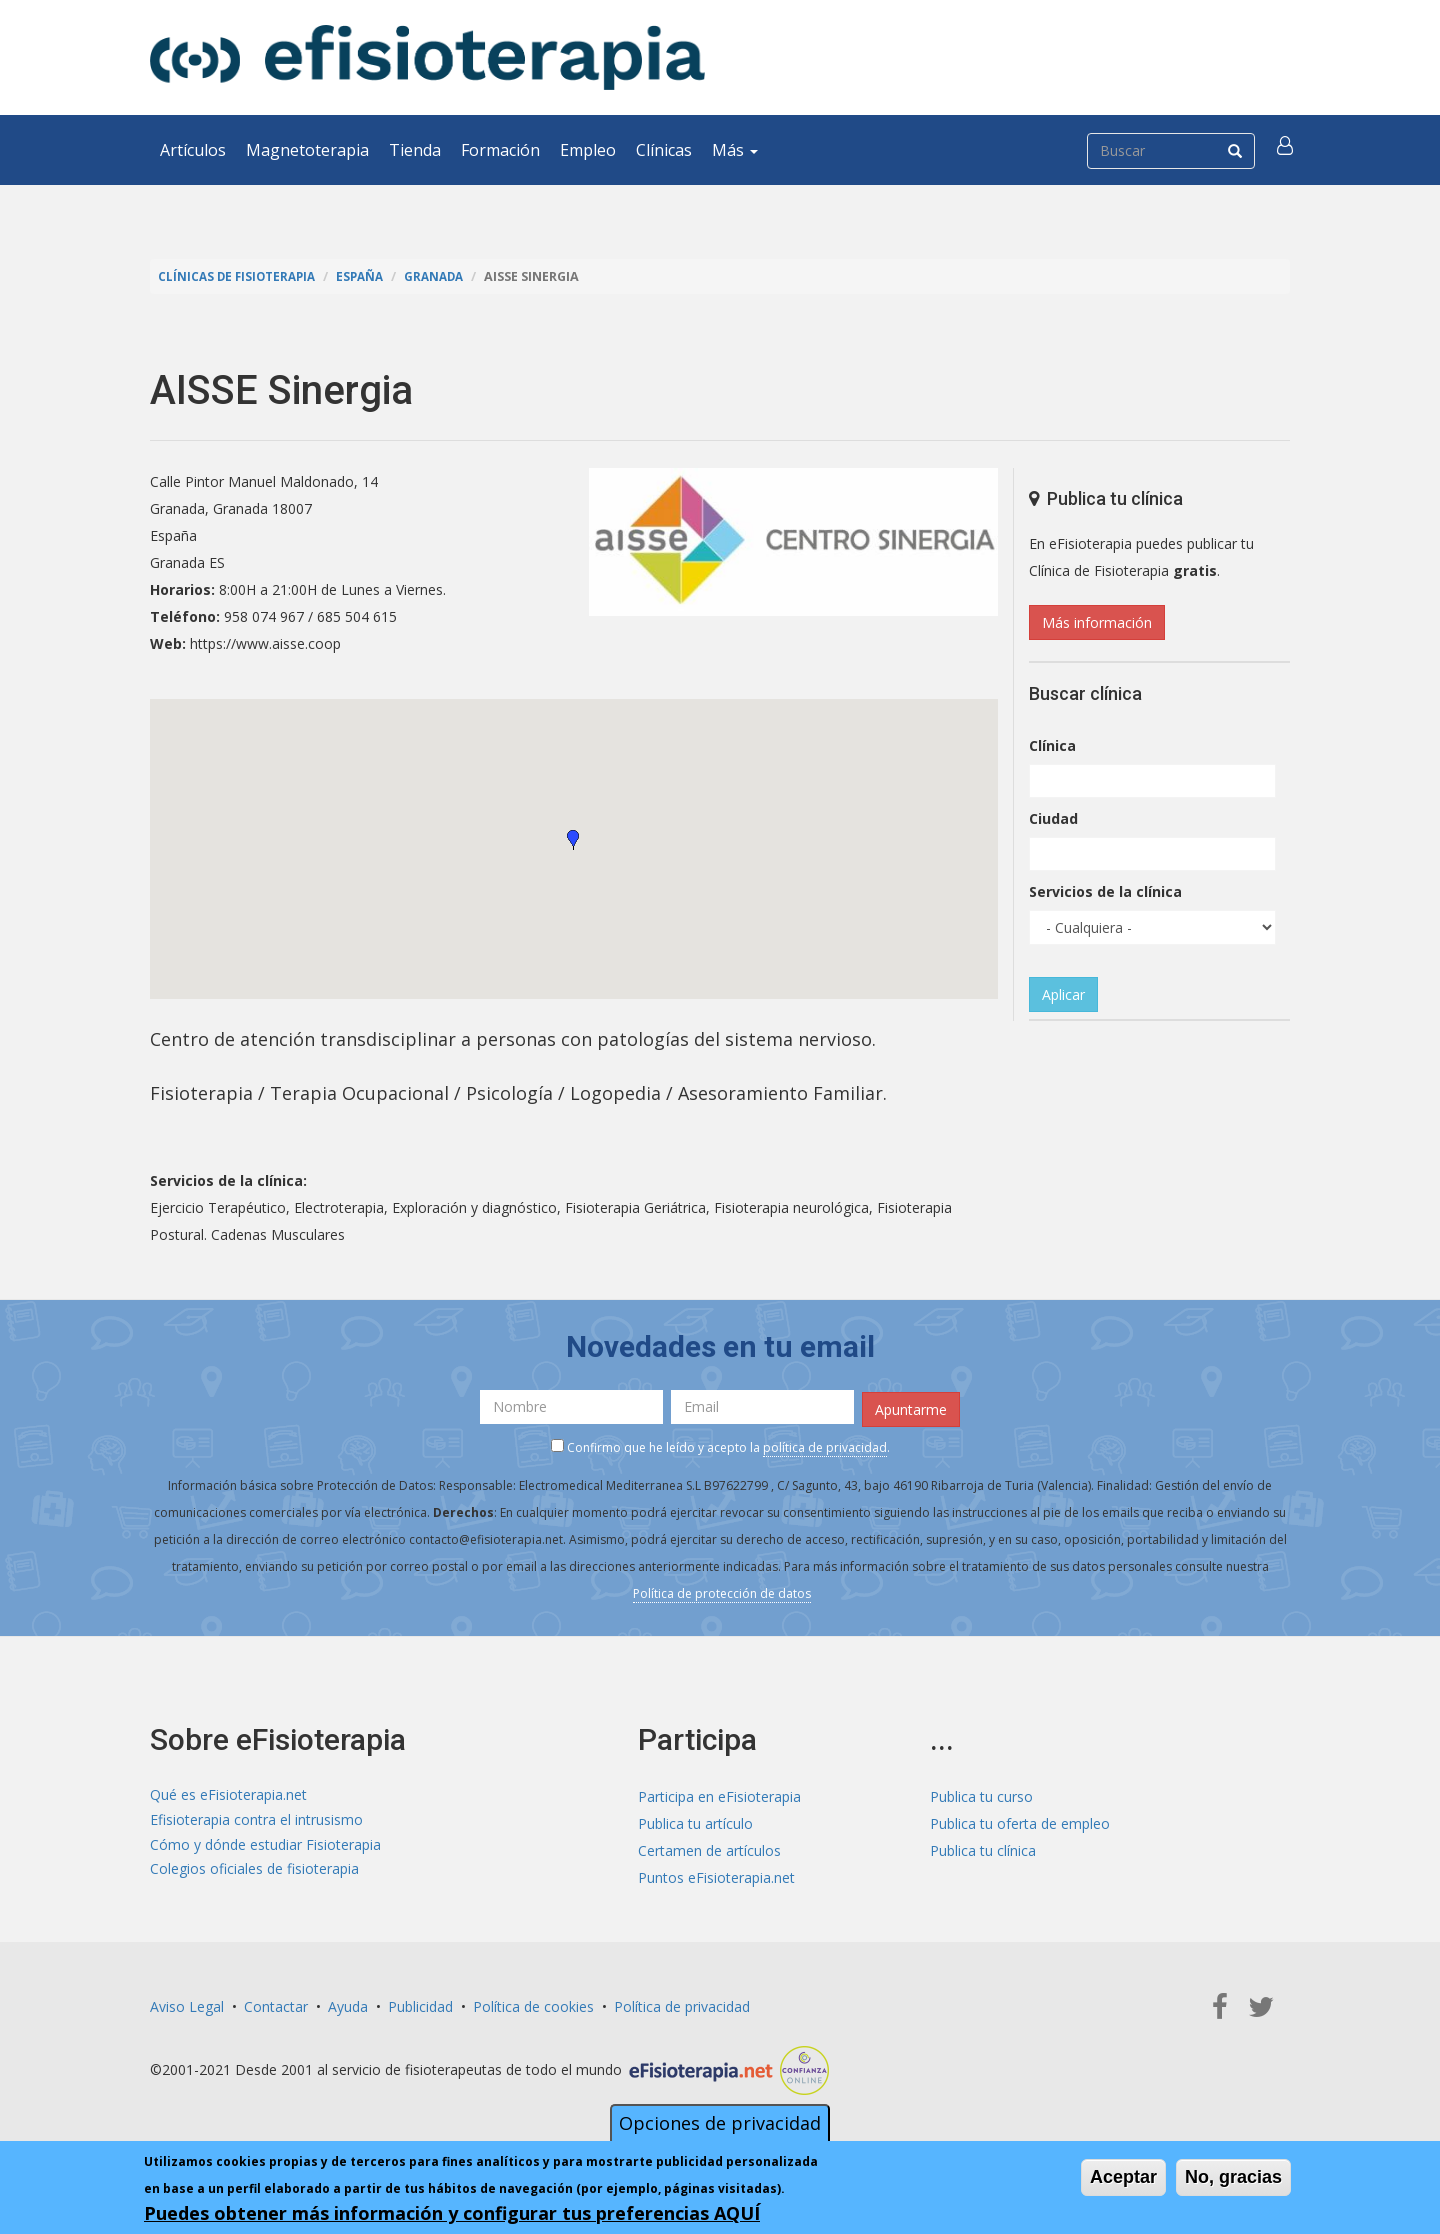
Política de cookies (533, 2002)
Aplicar (1063, 994)
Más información (1097, 622)
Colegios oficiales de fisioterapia (254, 1873)
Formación (500, 150)
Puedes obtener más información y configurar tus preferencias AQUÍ (452, 2213)
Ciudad (1053, 818)
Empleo (588, 150)
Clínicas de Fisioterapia (241, 276)
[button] (1287, 150)
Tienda (415, 150)
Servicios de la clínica (1105, 891)
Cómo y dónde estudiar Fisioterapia (265, 1846)
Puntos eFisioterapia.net (716, 1873)
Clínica (1052, 745)
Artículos (193, 150)
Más (735, 150)
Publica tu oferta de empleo (1020, 1819)
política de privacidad (825, 1443)
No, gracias (1233, 2177)
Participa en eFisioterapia (719, 1792)
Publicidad (420, 2002)
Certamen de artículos (709, 1846)
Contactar (276, 2002)
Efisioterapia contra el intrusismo (256, 1819)
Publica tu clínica (983, 1846)
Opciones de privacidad (720, 2123)
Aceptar (1123, 2177)
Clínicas (664, 150)
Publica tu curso (981, 1792)
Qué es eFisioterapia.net (228, 1792)
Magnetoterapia (307, 150)
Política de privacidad (682, 2002)
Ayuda (348, 2002)
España (370, 276)
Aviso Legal (187, 2002)
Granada (447, 276)
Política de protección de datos (722, 1589)
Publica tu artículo (695, 1819)
